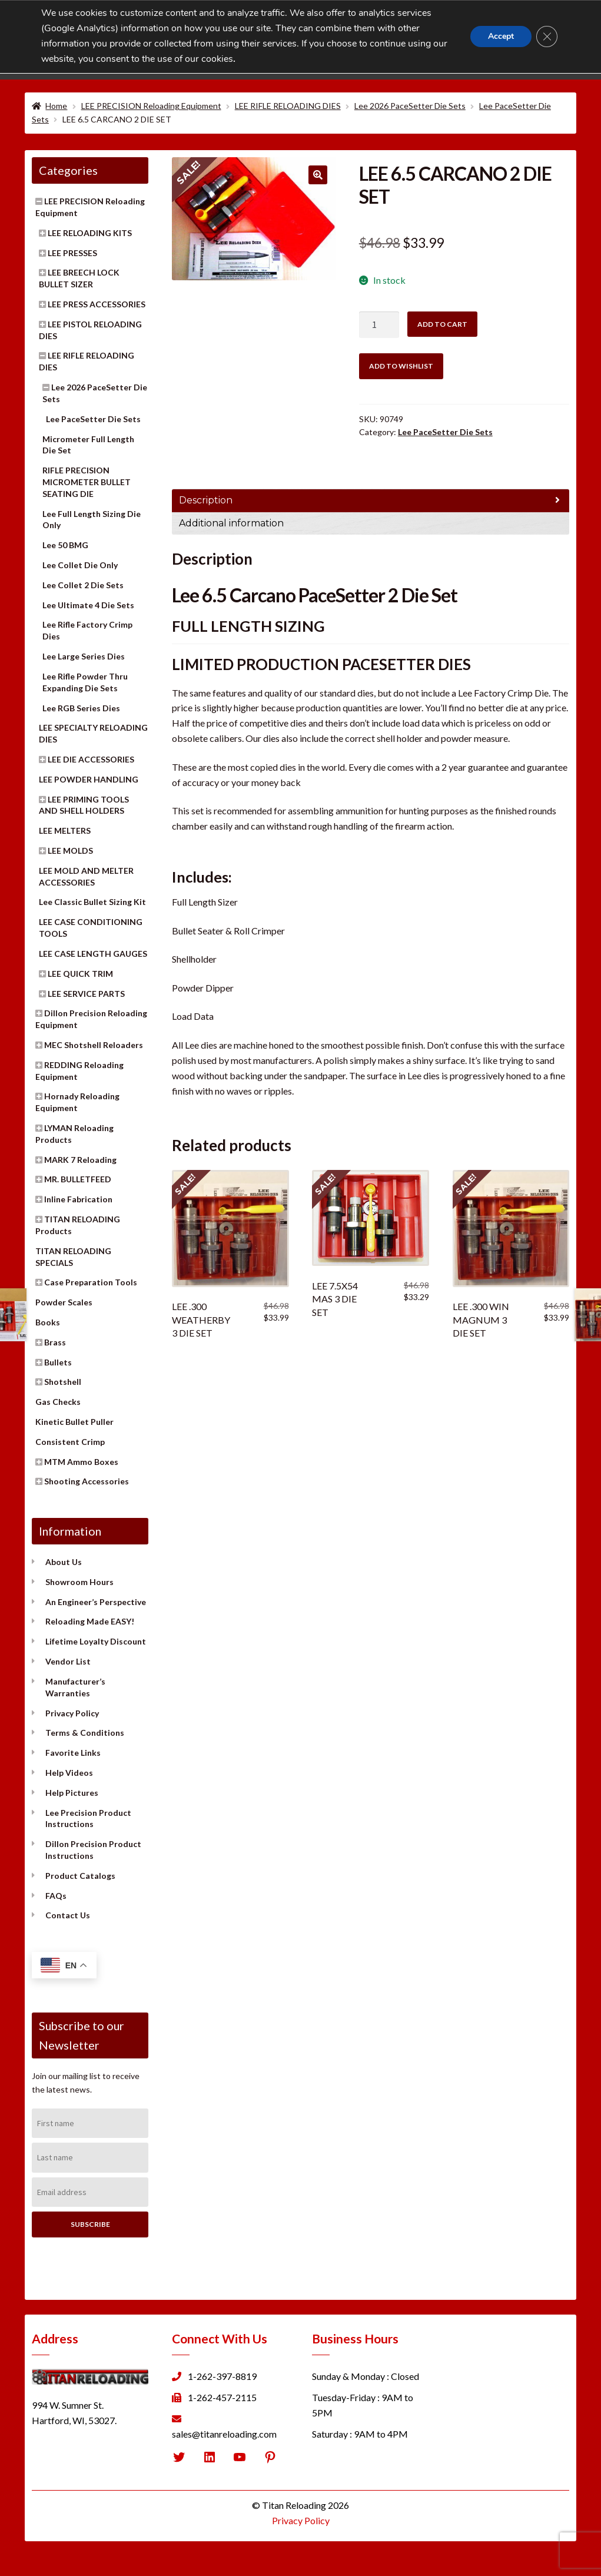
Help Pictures (71, 1793)
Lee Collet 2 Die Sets (83, 585)
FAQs (56, 1896)
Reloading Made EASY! (89, 1621)
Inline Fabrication (78, 1199)
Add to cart (442, 324)
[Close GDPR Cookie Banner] (546, 36)
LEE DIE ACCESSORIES (91, 759)
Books (47, 1322)
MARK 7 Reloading (80, 1160)
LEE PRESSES (72, 253)
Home (56, 106)
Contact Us (67, 1915)
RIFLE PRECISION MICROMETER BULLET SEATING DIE (86, 482)
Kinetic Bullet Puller (74, 1422)
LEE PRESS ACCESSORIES (96, 304)
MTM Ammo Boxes (81, 1462)
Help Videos (69, 1773)
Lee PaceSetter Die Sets (445, 432)
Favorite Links (73, 1753)
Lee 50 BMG (65, 545)
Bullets (58, 1362)
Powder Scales (63, 1302)
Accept (501, 36)
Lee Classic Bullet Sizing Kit (92, 902)
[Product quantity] (379, 325)
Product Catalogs (80, 1876)
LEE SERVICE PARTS (86, 994)
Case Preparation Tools (90, 1282)
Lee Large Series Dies (83, 656)
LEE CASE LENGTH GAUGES (93, 954)
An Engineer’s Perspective (95, 1602)
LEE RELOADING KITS (90, 233)
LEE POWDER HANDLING (88, 779)
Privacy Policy (72, 1713)
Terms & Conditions (84, 1733)
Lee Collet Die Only (80, 565)
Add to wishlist (401, 366)
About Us (63, 1562)
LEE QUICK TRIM (80, 974)
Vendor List (68, 1661)
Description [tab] (206, 500)
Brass (55, 1342)
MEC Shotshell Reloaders (93, 1045)
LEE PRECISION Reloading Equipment (151, 106)
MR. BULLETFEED (77, 1179)
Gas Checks (58, 1402)
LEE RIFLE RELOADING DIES (288, 106)
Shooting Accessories (86, 1481)
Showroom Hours (79, 1582)
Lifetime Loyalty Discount (95, 1641)
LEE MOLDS (70, 851)
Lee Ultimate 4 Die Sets (88, 605)
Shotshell (62, 1382)
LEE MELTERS (65, 830)
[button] (317, 174)
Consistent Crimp (70, 1442)
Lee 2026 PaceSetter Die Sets (410, 106)
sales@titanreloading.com (224, 2433)
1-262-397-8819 (222, 2376)
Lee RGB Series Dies (81, 708)
